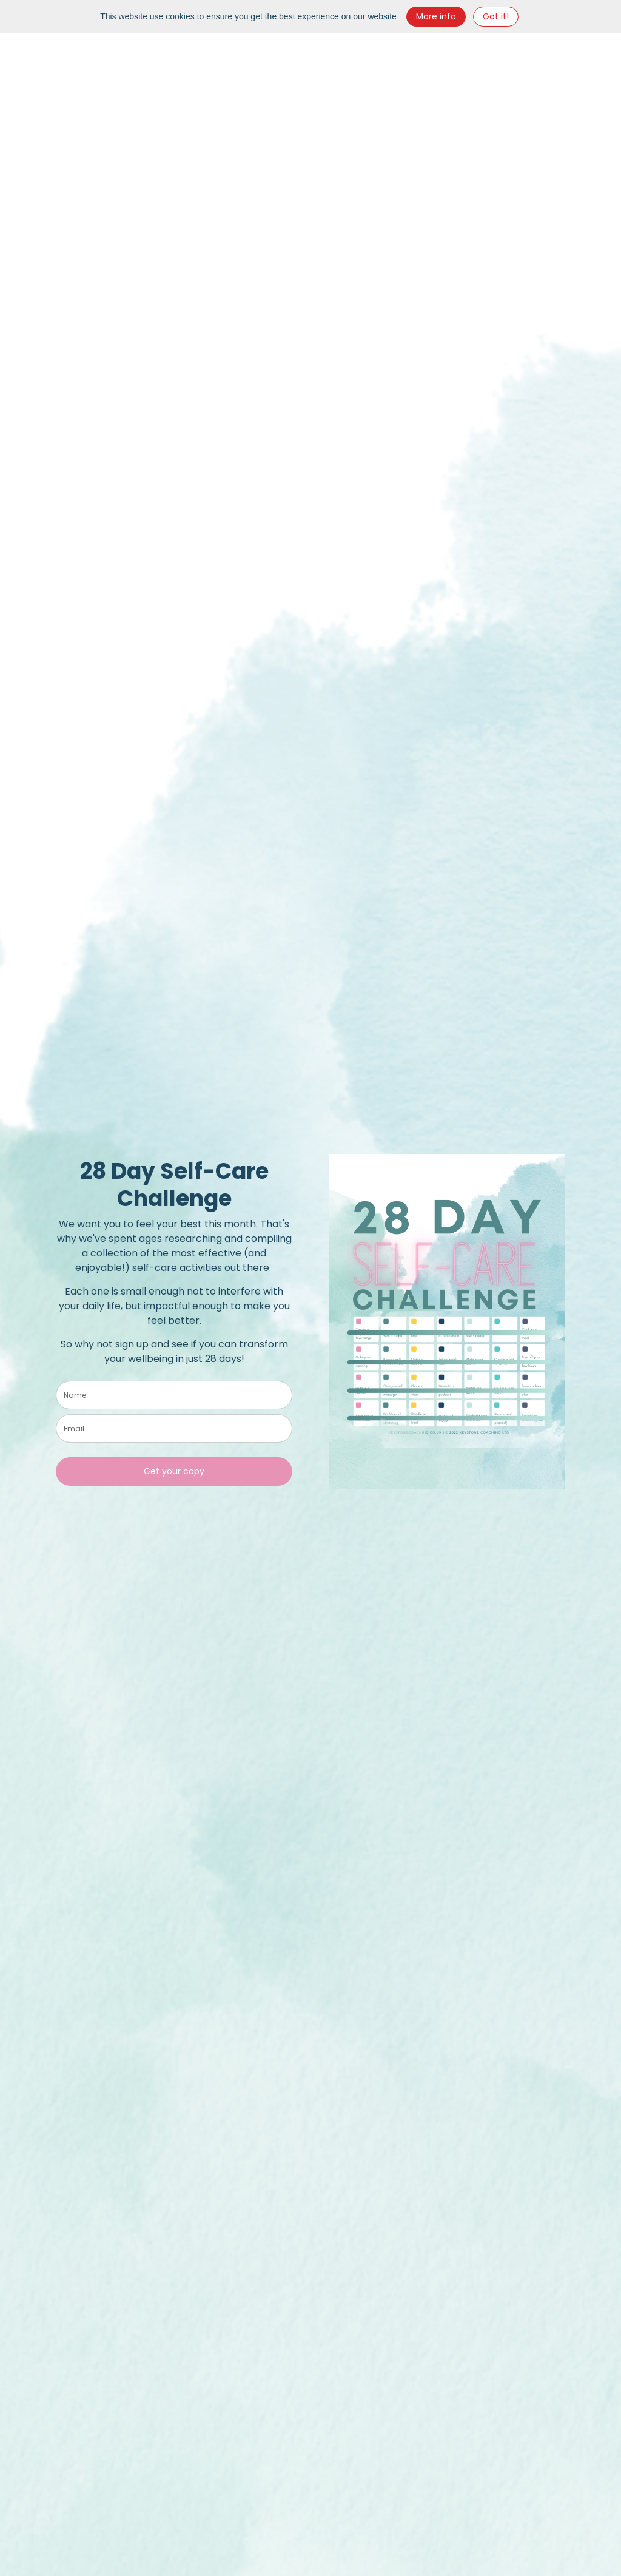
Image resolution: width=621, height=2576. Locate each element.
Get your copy (174, 1471)
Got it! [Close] (496, 16)
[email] (174, 1428)
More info (436, 16)
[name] (174, 1395)
